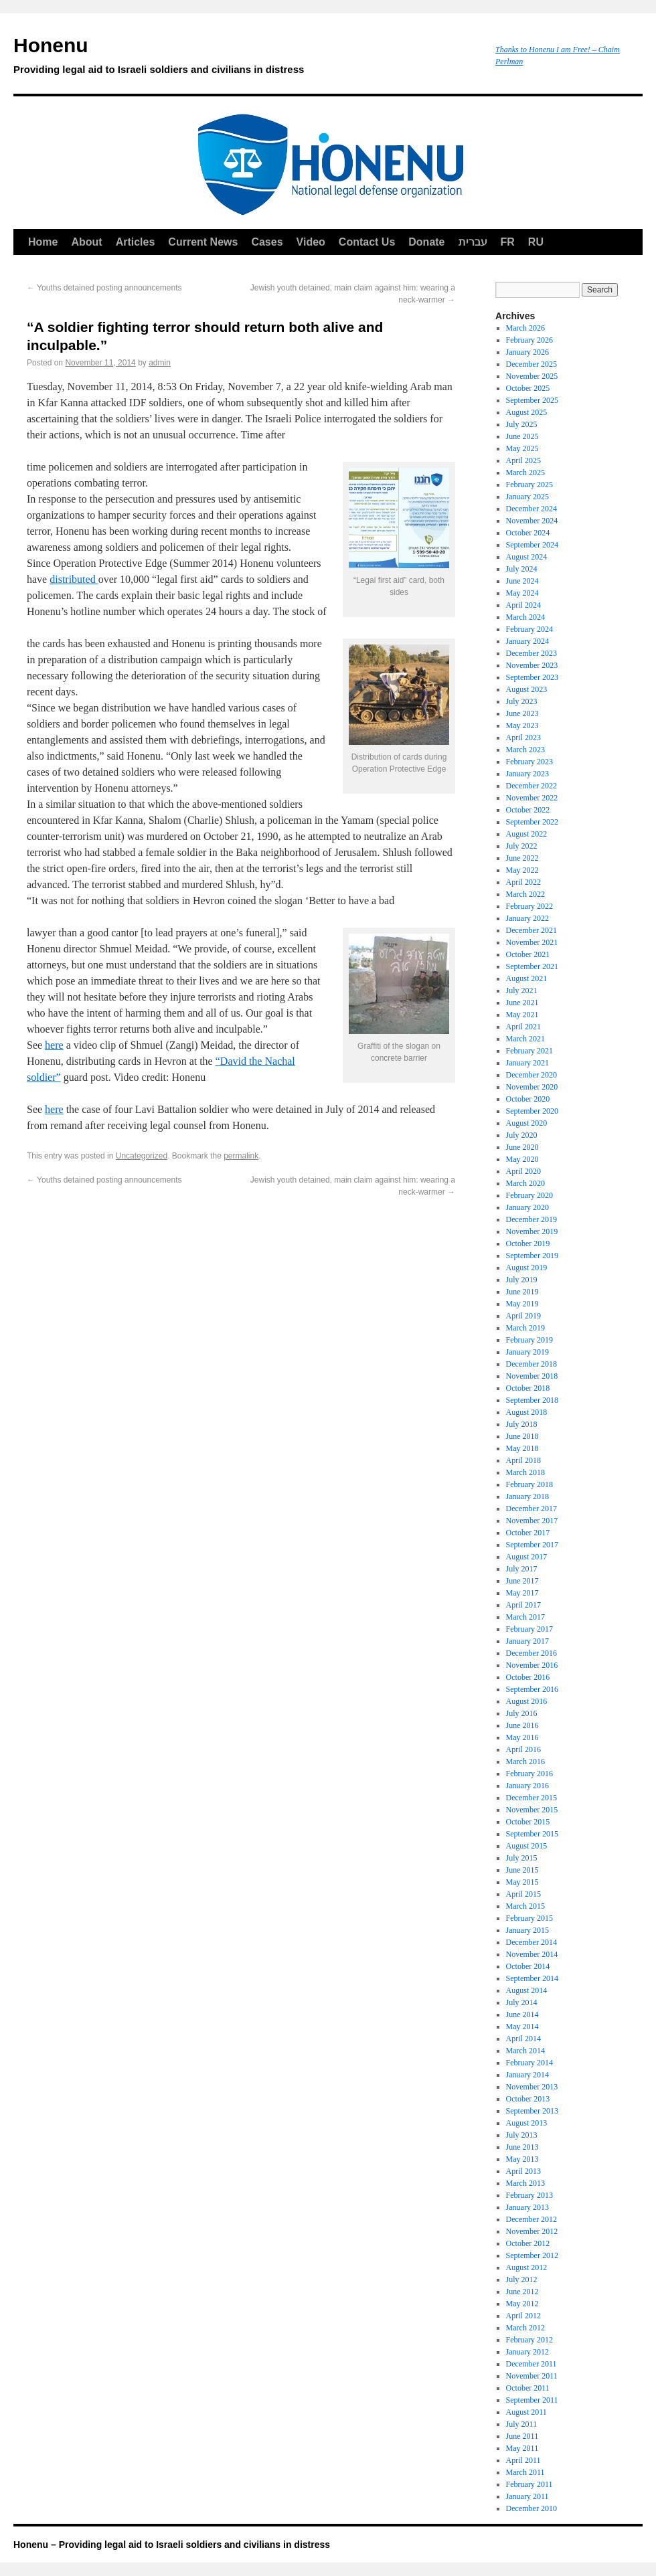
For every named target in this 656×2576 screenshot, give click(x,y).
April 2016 (523, 1749)
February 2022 (529, 906)
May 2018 (522, 1448)
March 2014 (525, 2050)
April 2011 (523, 2460)
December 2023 (531, 653)
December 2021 (531, 930)
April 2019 (523, 1315)
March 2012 (525, 2327)
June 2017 (522, 1580)
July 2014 (522, 2002)
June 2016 (522, 1725)
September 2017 (532, 1544)
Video (311, 242)
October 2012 (528, 2243)
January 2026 (527, 352)
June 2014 (522, 2014)
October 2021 (528, 954)
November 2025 (532, 376)
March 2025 (525, 472)
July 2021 (522, 990)
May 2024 (522, 593)
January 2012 (527, 2351)
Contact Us (367, 242)
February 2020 (529, 1195)
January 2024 (527, 641)
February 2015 (529, 1918)
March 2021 (525, 1038)
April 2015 (523, 1894)
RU (536, 242)
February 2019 (529, 1340)
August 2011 (526, 2412)
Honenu (247, 58)
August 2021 (527, 978)
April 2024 (523, 605)
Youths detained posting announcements (104, 287)
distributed (74, 579)
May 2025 (522, 448)
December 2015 (531, 1797)
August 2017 (527, 1556)
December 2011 (531, 2364)
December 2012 (531, 2219)
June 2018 (522, 1436)
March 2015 (525, 1906)
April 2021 (523, 1026)
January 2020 (527, 1207)
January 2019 (527, 1352)
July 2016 (522, 1713)
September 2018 (532, 1400)
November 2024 (532, 520)
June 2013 (522, 2147)
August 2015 (527, 1846)
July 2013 (522, 2135)
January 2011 (527, 2496)
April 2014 (523, 2038)
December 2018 (531, 1364)
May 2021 (522, 1014)
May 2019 (522, 1303)
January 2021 (527, 1062)
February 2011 (529, 2484)
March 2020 (525, 1183)
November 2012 (532, 2231)
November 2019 (532, 1231)
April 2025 (523, 460)
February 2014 (529, 2062)
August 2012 (527, 2267)
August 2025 (527, 412)
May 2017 (522, 1593)
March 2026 (525, 328)
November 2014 (532, 1954)
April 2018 (523, 1460)
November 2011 (532, 2376)
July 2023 (522, 701)
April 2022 (523, 882)
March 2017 (525, 1617)
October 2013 (528, 2098)
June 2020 (522, 1147)
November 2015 (532, 1809)
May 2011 (522, 2448)
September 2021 (532, 966)
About (86, 242)
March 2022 (525, 894)
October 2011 (528, 2388)
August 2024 (527, 557)
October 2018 (528, 1388)
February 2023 (529, 761)
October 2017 (528, 1532)
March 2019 (525, 1328)
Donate (426, 242)
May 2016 (522, 1737)
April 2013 (523, 2171)
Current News (203, 242)
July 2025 (522, 424)
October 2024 (528, 532)
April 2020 (523, 1171)
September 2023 (532, 677)
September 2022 (532, 822)
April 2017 (523, 1605)
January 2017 (527, 1641)
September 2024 (532, 544)
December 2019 (531, 1219)
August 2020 (527, 1123)
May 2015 (522, 1882)
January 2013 (527, 2207)
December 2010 (531, 2508)
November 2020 (532, 1087)
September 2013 (532, 2111)
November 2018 (532, 1376)
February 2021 (529, 1050)
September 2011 (532, 2400)
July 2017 (522, 1568)
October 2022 (528, 809)
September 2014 (532, 1978)
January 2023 (527, 773)
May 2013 (522, 2159)
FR (508, 242)
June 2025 (522, 436)
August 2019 (527, 1267)
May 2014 (522, 2026)
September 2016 (532, 1689)
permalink (241, 1156)
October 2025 (528, 388)
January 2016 (527, 1785)
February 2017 (529, 1629)
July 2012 (522, 2279)
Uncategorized (141, 1156)
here (54, 1045)
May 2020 (522, 1159)
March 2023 (525, 749)
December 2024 (531, 508)
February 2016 (529, 1773)
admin (160, 362)
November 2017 (532, 1520)
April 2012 (523, 2315)
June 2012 (522, 2291)
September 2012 (532, 2255)
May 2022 (522, 870)
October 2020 (528, 1099)
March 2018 (525, 1472)
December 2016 (531, 1653)
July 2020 (522, 1135)
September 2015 (532, 1833)
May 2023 (522, 725)
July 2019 (522, 1279)
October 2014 (528, 1966)
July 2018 (522, 1424)
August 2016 (527, 1701)
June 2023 (522, 713)
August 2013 (527, 2123)
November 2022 (532, 797)
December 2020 (531, 1075)
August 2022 (527, 834)
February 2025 (529, 484)
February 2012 (529, 2339)
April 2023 (523, 737)
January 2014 (527, 2074)
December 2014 (531, 1942)
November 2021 (532, 942)
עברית (473, 242)
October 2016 (528, 1677)
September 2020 (532, 1111)
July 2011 (522, 2424)
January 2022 (527, 918)
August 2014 (527, 1990)
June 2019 (522, 1291)
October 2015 (528, 1821)
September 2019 (532, 1255)
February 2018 (529, 1484)
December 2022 (531, 785)
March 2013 (525, 2183)
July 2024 (522, 569)
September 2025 (532, 400)
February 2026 (529, 340)
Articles (135, 242)
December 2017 (531, 1508)
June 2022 (522, 858)
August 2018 (527, 1412)
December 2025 (531, 364)
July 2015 (522, 1858)
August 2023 (527, 689)
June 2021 (522, 1002)
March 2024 (525, 617)
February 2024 (529, 629)
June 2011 (522, 2436)
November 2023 (532, 665)
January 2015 (527, 1930)
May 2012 (522, 2303)
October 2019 (528, 1243)
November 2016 (532, 1665)
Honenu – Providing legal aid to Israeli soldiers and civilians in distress (171, 2544)
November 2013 (532, 2086)
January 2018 (527, 1496)
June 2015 (522, 1870)
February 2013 (529, 2195)
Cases (266, 242)
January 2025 (527, 496)
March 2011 (525, 2472)
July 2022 (522, 846)
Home (43, 242)
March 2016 (525, 1761)
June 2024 (522, 581)
